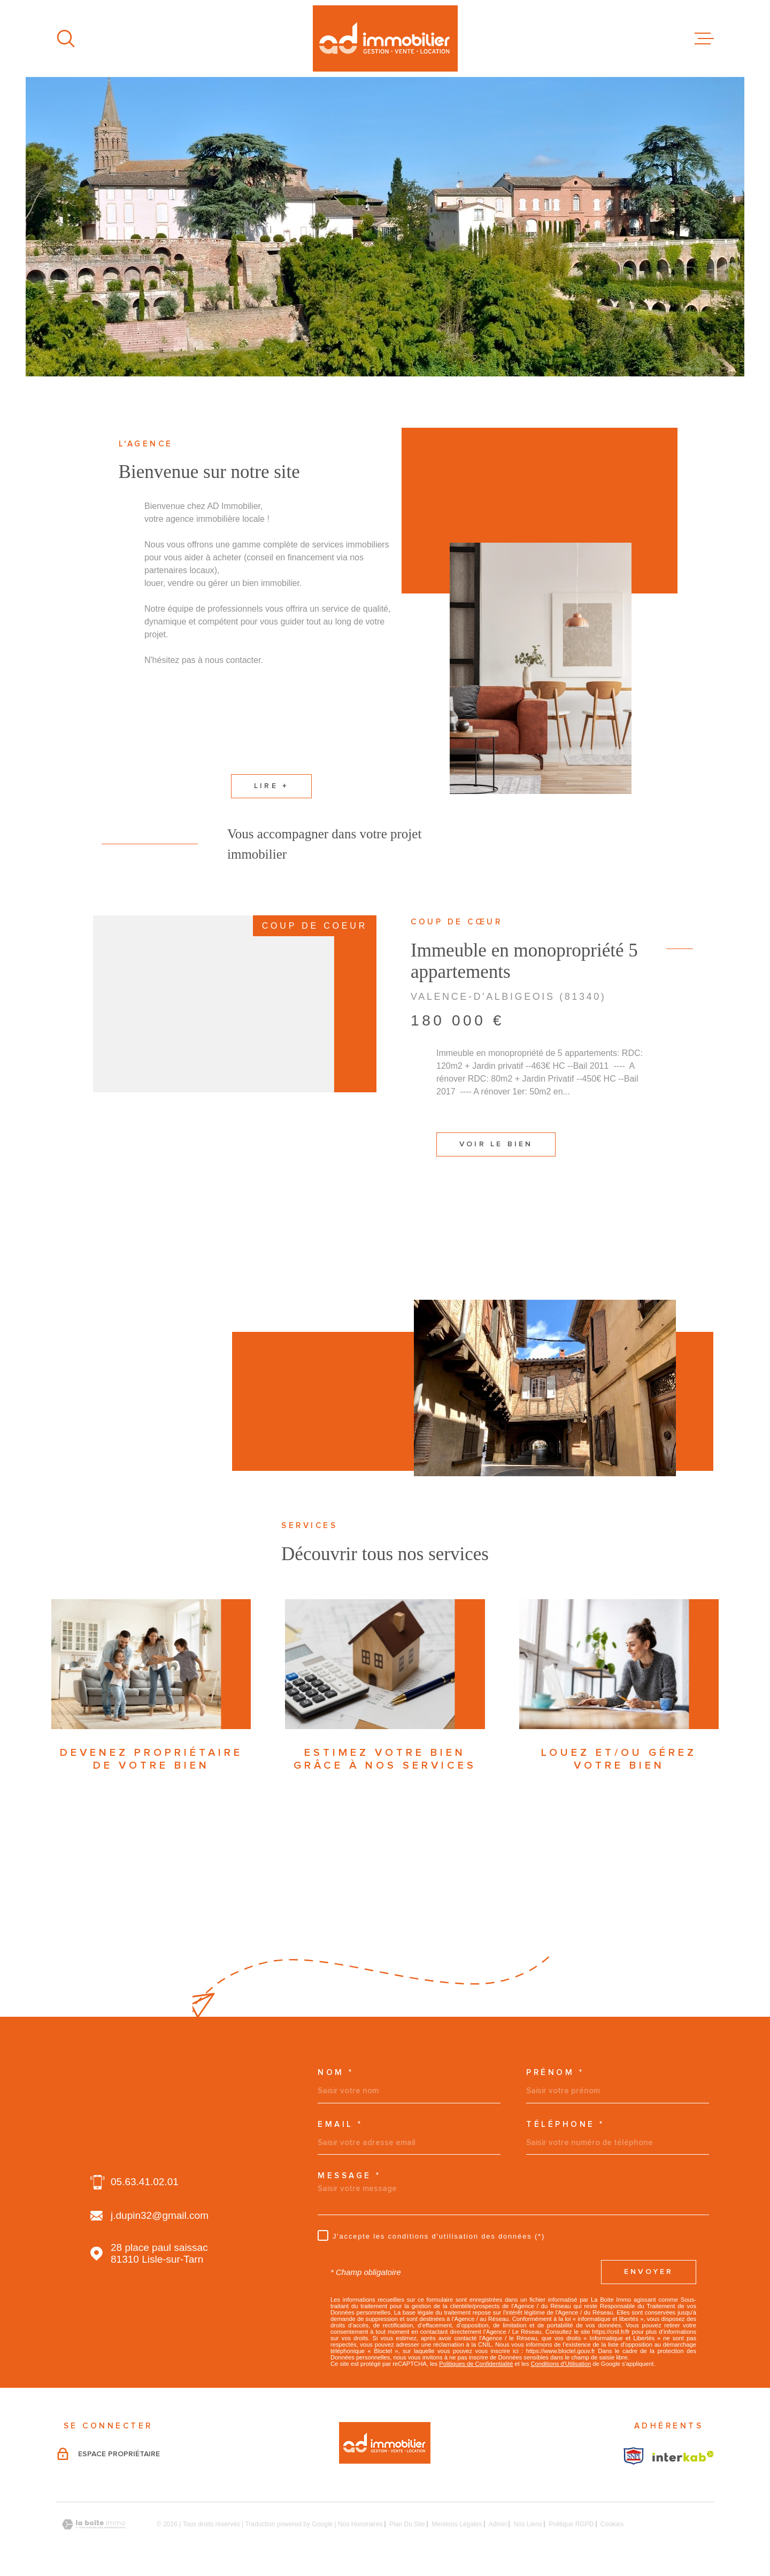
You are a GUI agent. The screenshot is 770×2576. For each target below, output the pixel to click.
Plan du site (407, 2524)
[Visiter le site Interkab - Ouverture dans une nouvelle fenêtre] (633, 2456)
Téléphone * (565, 2124)
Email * (340, 2124)
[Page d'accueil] (385, 38)
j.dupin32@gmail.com (160, 2215)
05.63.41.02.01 (145, 2181)
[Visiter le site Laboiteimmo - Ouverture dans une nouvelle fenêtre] (93, 2524)
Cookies (611, 2524)
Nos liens (527, 2524)
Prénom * (555, 2073)
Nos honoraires (360, 2524)
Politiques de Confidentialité (476, 2364)
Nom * (336, 2073)
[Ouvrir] (65, 38)
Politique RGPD (571, 2524)
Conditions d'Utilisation (560, 2364)
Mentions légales (457, 2524)
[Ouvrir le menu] (704, 38)
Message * (349, 2176)
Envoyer (648, 2272)
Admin (498, 2524)
